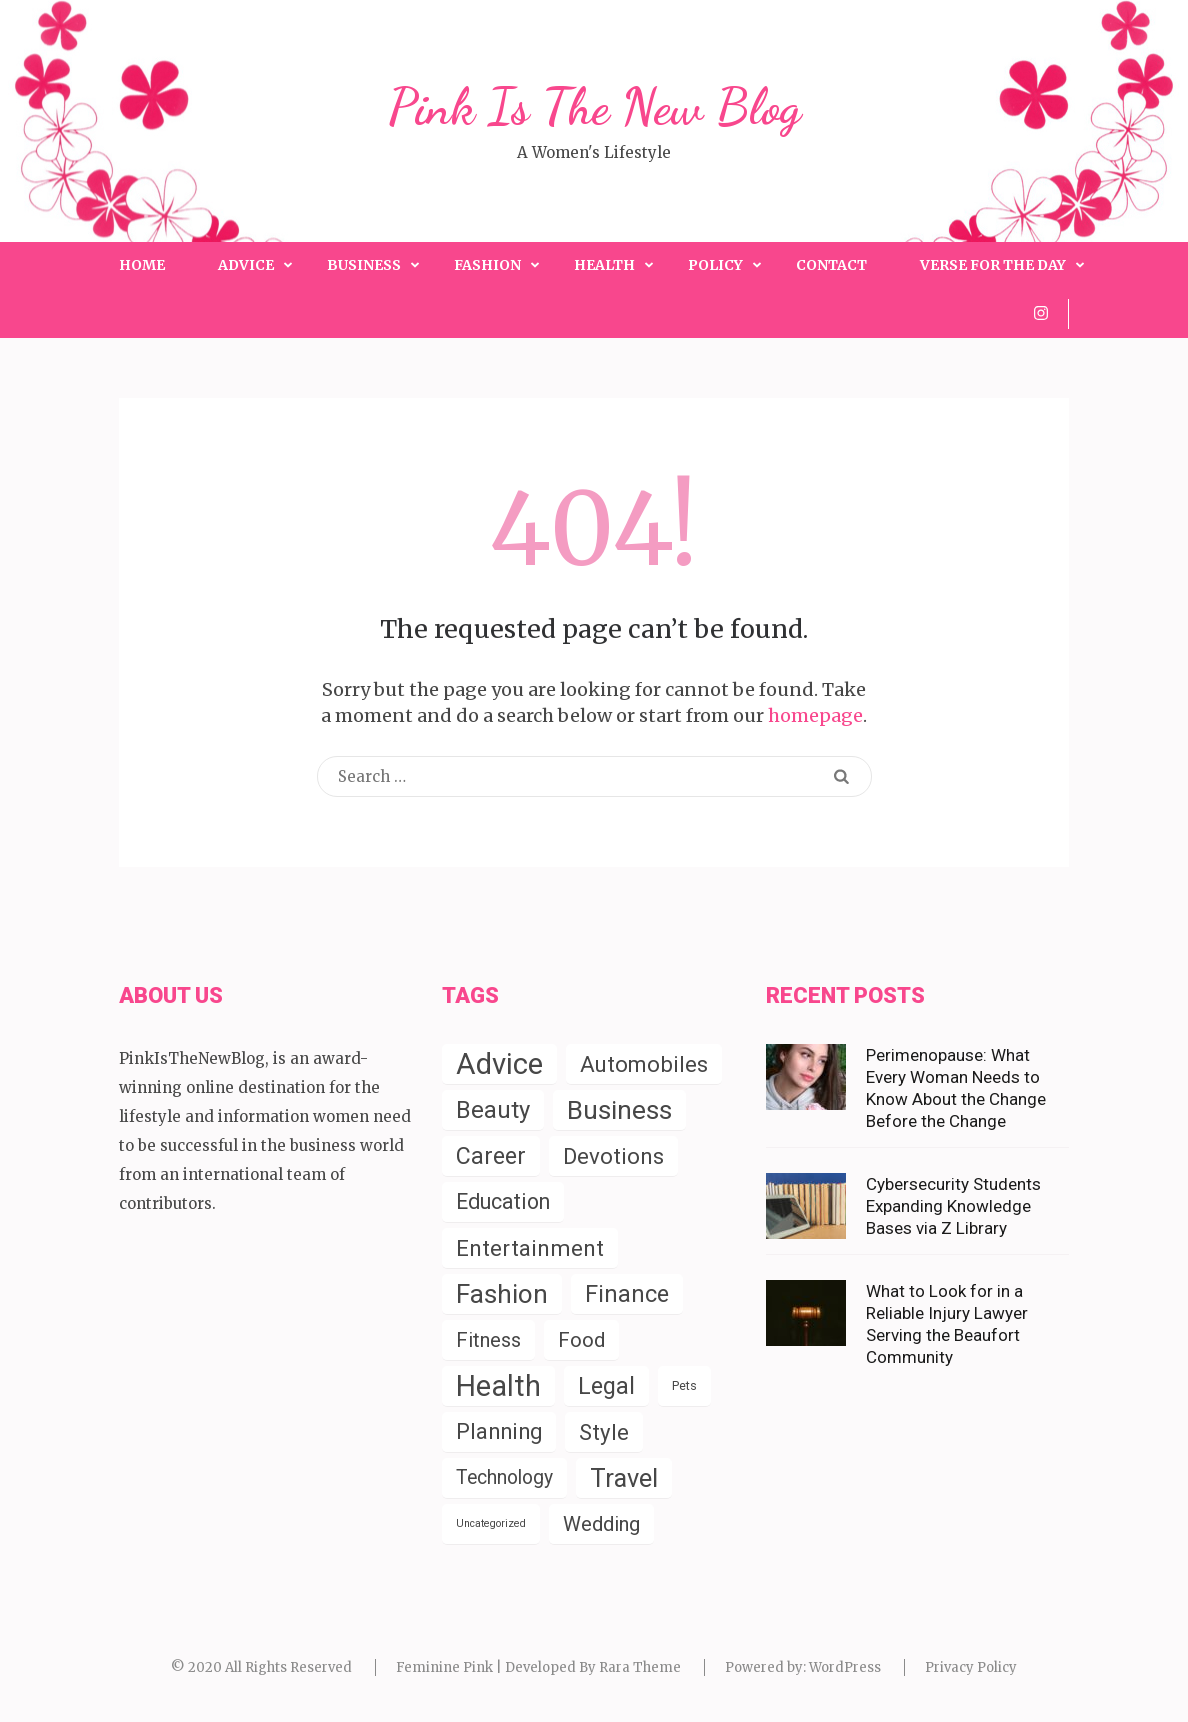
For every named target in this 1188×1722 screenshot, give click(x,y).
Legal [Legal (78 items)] (606, 1386)
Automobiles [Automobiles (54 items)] (644, 1064)
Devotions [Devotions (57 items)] (613, 1156)
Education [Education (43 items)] (503, 1201)
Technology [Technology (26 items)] (504, 1477)
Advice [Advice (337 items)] (499, 1064)
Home (142, 265)
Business (364, 265)
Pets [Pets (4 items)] (684, 1385)
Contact (831, 265)
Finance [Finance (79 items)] (627, 1294)
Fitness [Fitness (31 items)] (488, 1340)
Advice (246, 265)
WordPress (845, 1667)
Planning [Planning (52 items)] (499, 1431)
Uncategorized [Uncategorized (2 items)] (491, 1523)
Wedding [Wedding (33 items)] (601, 1524)
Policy (715, 265)
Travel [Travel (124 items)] (624, 1478)
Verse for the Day (993, 265)
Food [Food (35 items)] (581, 1340)
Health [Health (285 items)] (498, 1386)
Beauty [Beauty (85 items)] (493, 1110)
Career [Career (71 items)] (491, 1156)
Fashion (487, 265)
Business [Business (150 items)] (619, 1110)
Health (604, 265)
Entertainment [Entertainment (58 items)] (530, 1248)
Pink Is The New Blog (594, 107)
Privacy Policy (971, 1667)
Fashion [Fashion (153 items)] (502, 1294)
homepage (815, 715)
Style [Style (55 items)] (604, 1432)
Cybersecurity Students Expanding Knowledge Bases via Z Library (953, 1206)
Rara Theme (640, 1667)
